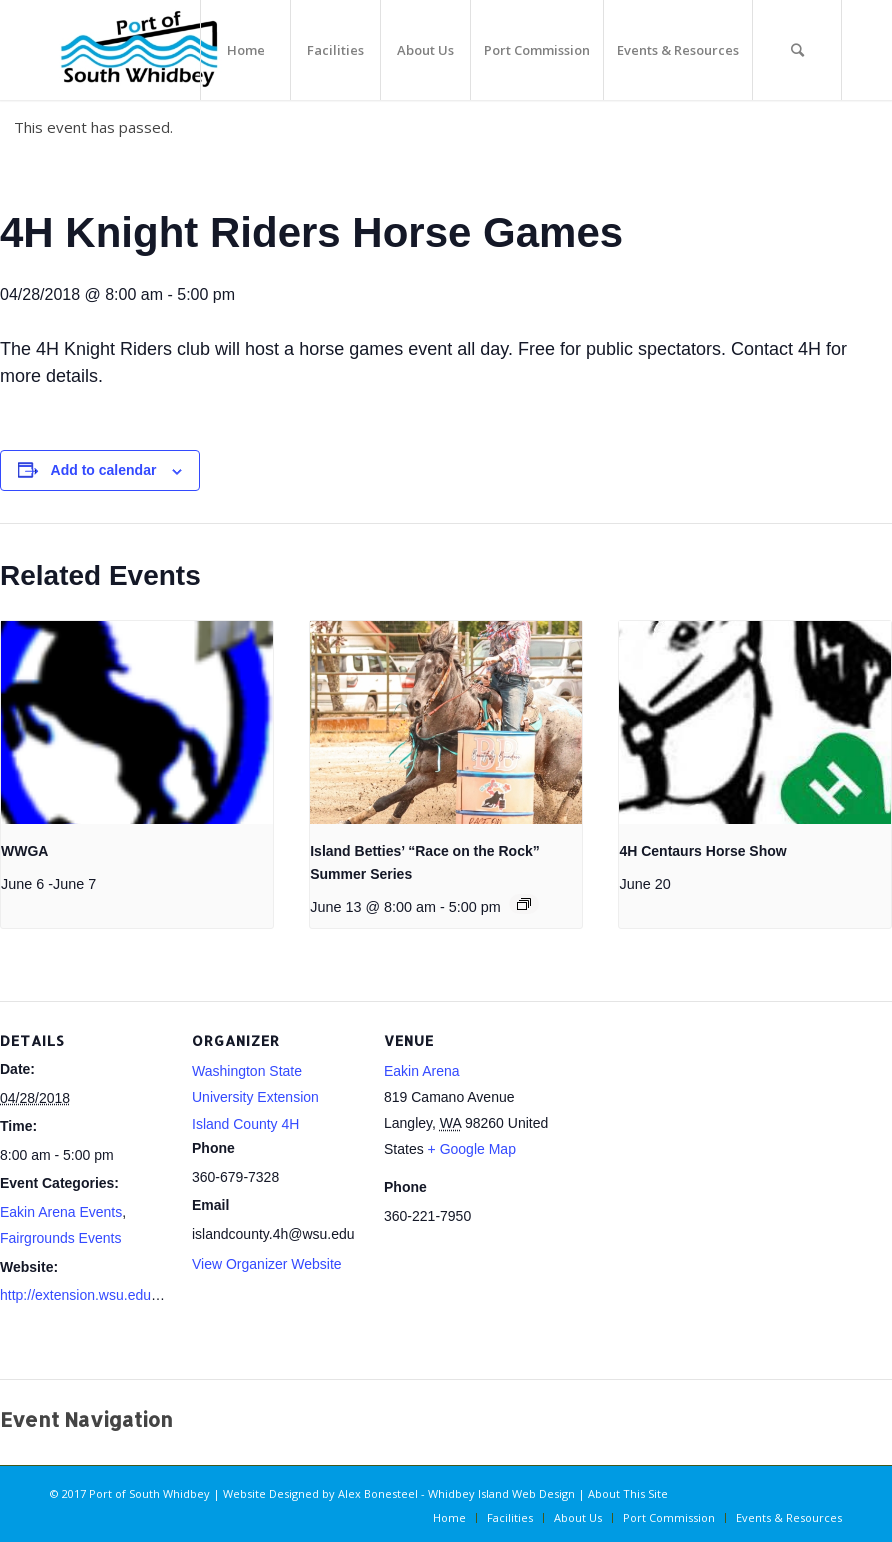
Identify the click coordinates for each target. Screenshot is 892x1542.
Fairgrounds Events (60, 1238)
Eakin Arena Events (61, 1212)
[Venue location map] (681, 1138)
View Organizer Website (267, 1264)
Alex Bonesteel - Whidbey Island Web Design (456, 1493)
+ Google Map (472, 1149)
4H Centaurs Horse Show (702, 851)
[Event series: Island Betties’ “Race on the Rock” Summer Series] (524, 904)
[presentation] (137, 723)
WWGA (24, 851)
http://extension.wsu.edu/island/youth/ (116, 1295)
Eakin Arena (422, 1071)
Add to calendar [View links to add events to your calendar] (104, 470)
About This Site (628, 1493)
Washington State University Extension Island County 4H (255, 1097)
